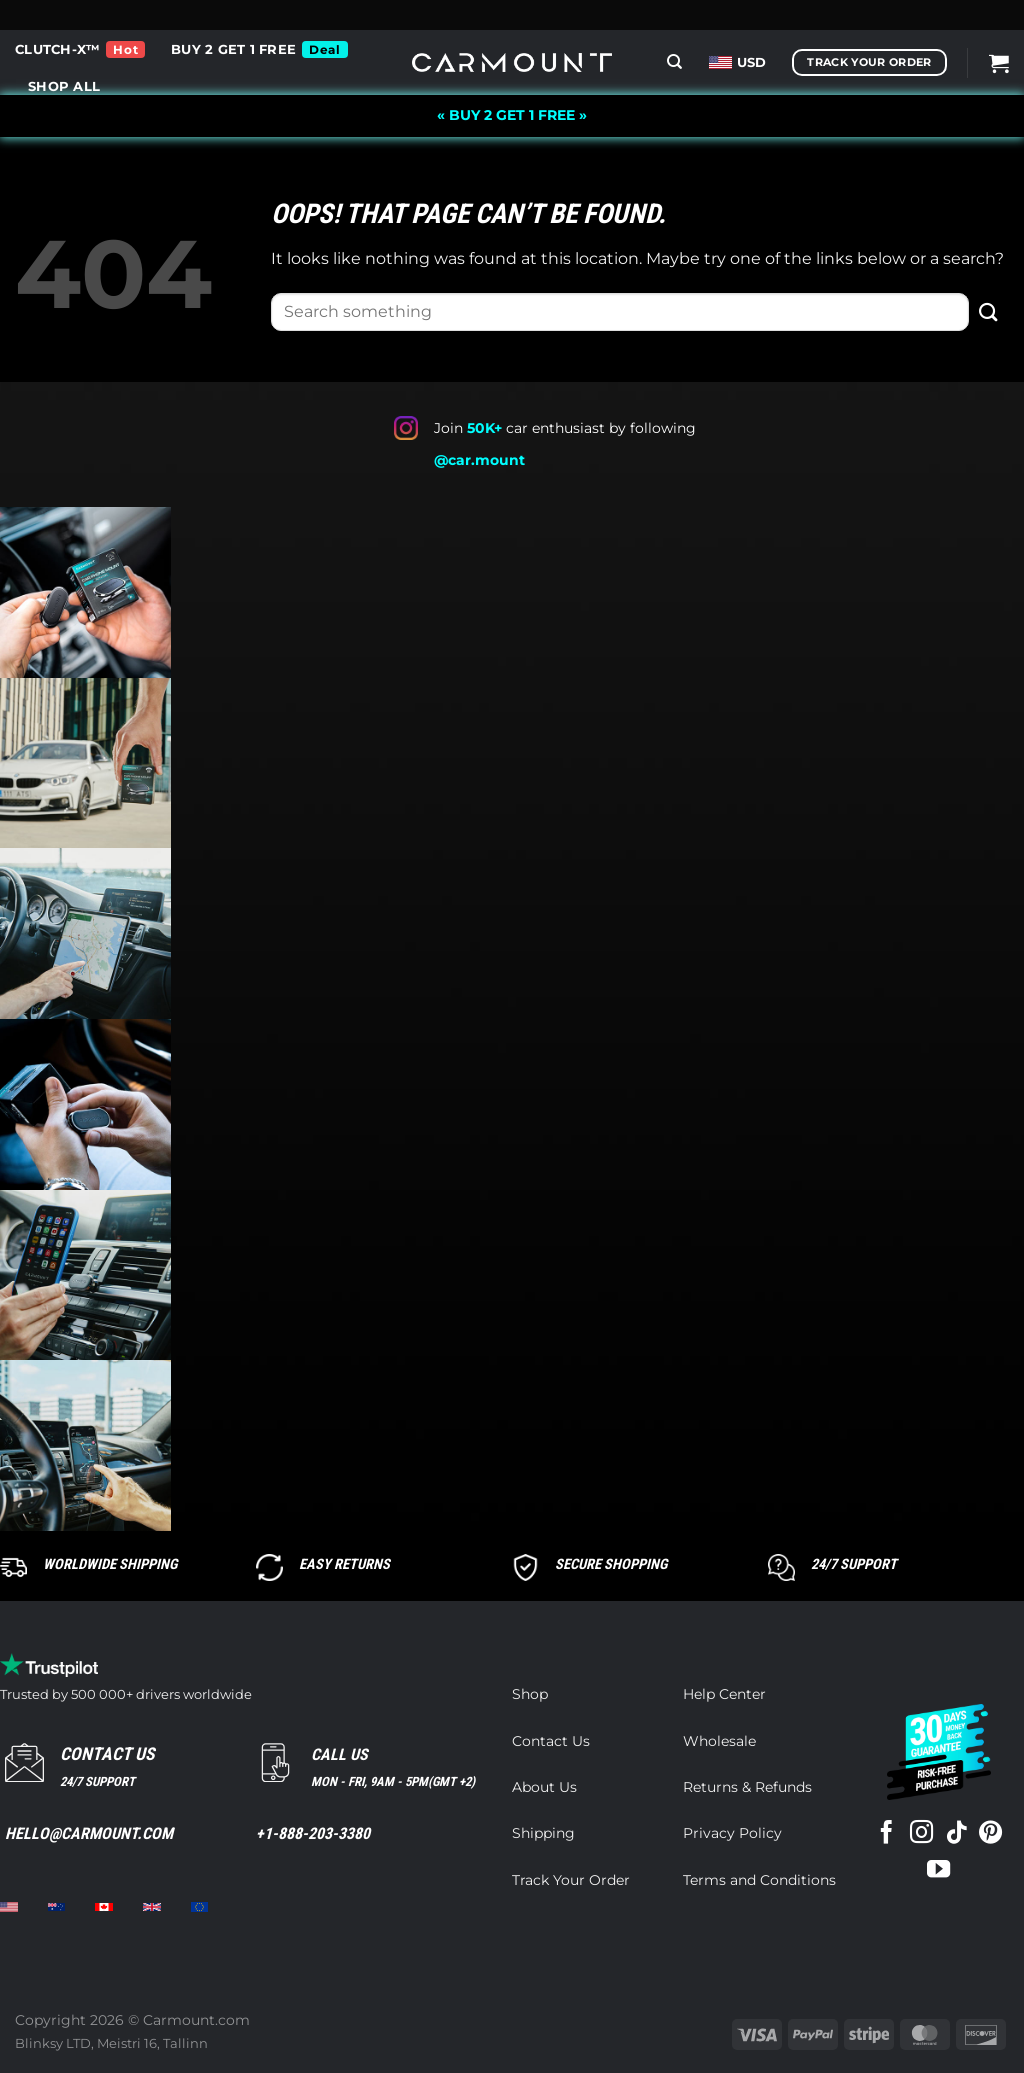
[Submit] (989, 311)
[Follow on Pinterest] (990, 1834)
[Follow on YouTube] (938, 1871)
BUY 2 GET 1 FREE (233, 49)
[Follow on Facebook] (886, 1834)
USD (738, 62)
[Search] (674, 62)
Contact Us (551, 1741)
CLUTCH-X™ (57, 49)
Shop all (64, 86)
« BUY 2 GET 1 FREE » (512, 115)
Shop (530, 1694)
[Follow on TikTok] (955, 1834)
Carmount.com (196, 2020)
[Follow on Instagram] (921, 1834)
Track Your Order (571, 1880)
